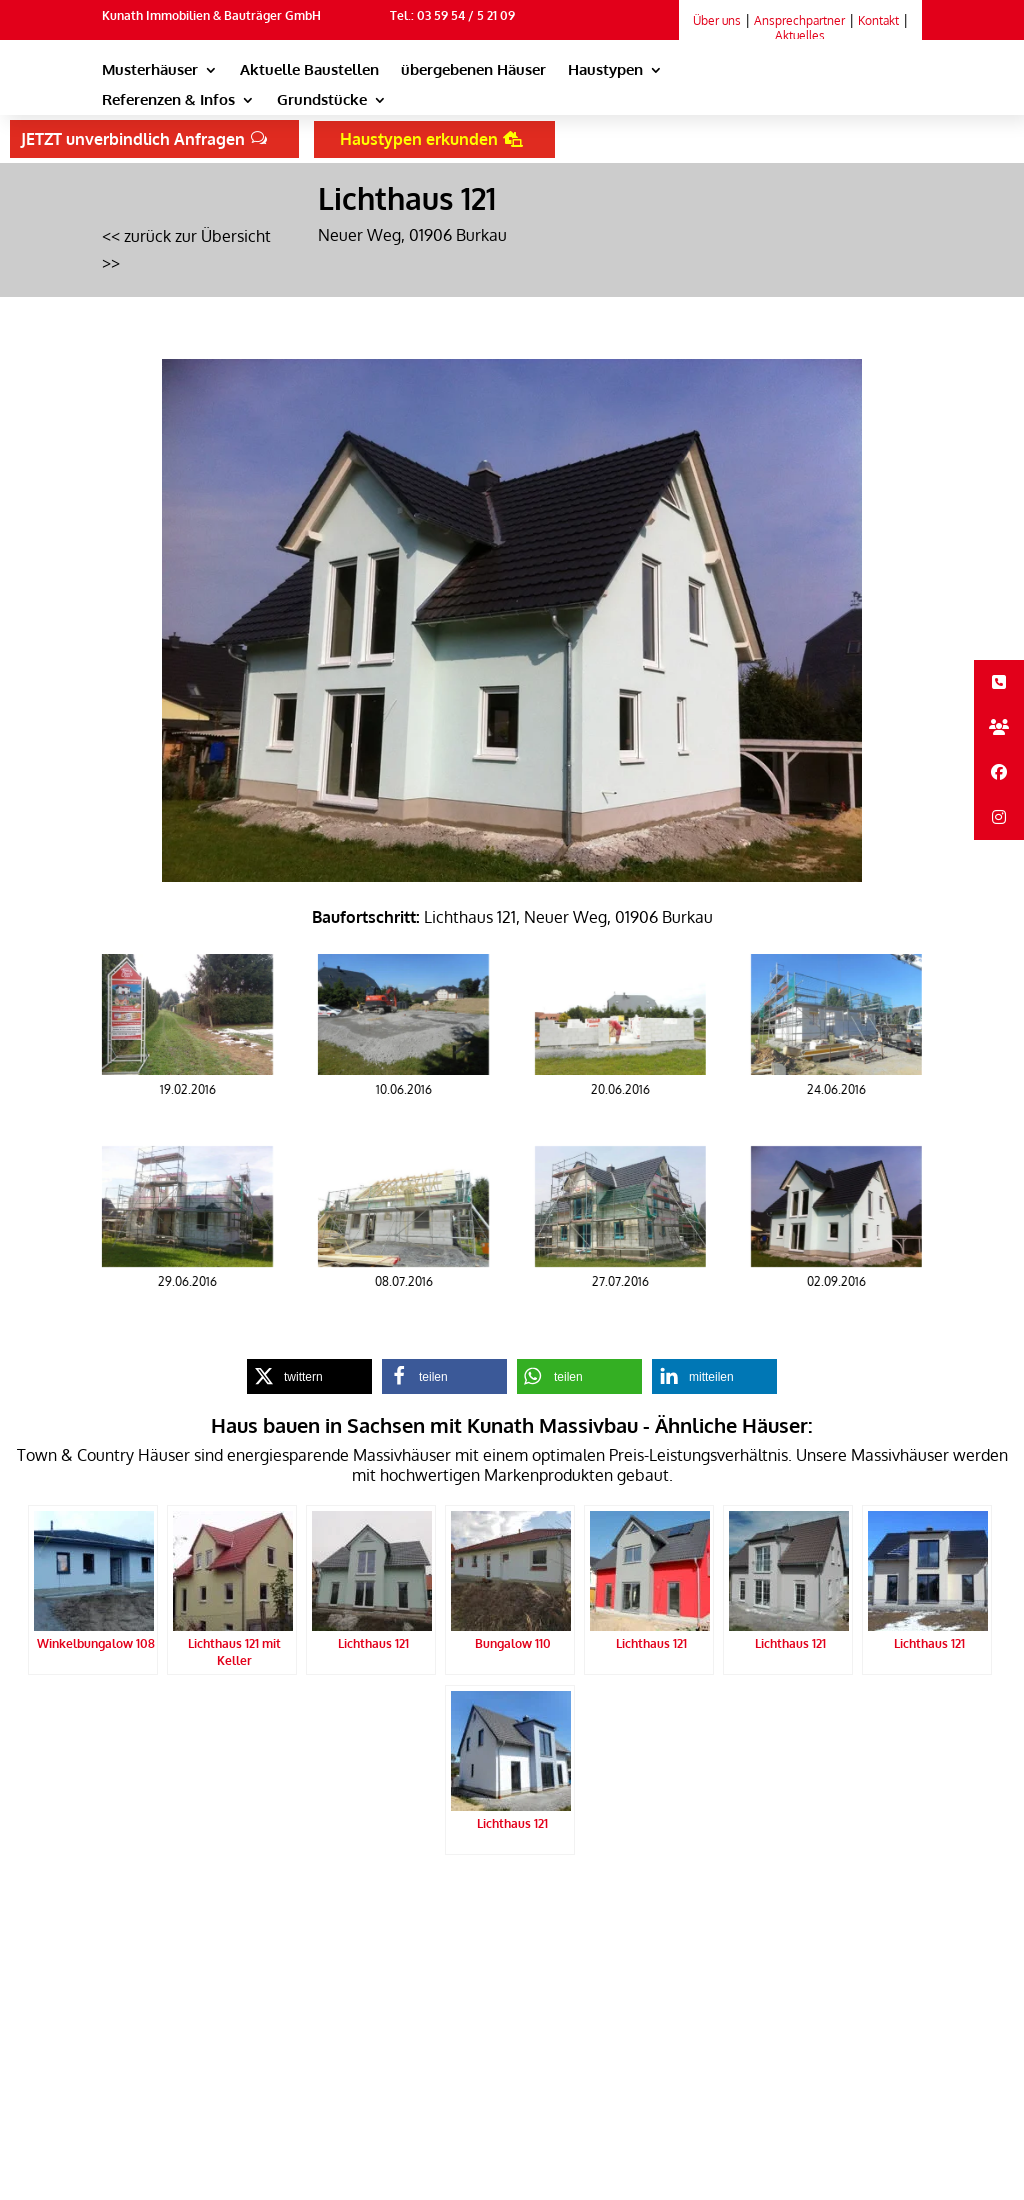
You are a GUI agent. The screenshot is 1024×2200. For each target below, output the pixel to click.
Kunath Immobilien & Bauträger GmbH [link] (211, 15)
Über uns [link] (717, 20)
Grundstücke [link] (322, 101)
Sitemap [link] (126, 1931)
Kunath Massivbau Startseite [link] (186, 1904)
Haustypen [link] (605, 71)
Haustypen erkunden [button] (419, 139)
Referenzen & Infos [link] (168, 101)
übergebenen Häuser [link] (473, 71)
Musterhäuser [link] (150, 71)
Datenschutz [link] (319, 1904)
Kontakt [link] (878, 20)
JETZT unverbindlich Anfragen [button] (133, 139)
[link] (820, 89)
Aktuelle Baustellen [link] (309, 71)
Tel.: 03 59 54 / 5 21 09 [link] (452, 15)
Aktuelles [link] (800, 35)
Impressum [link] (399, 1904)
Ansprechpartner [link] (799, 20)
